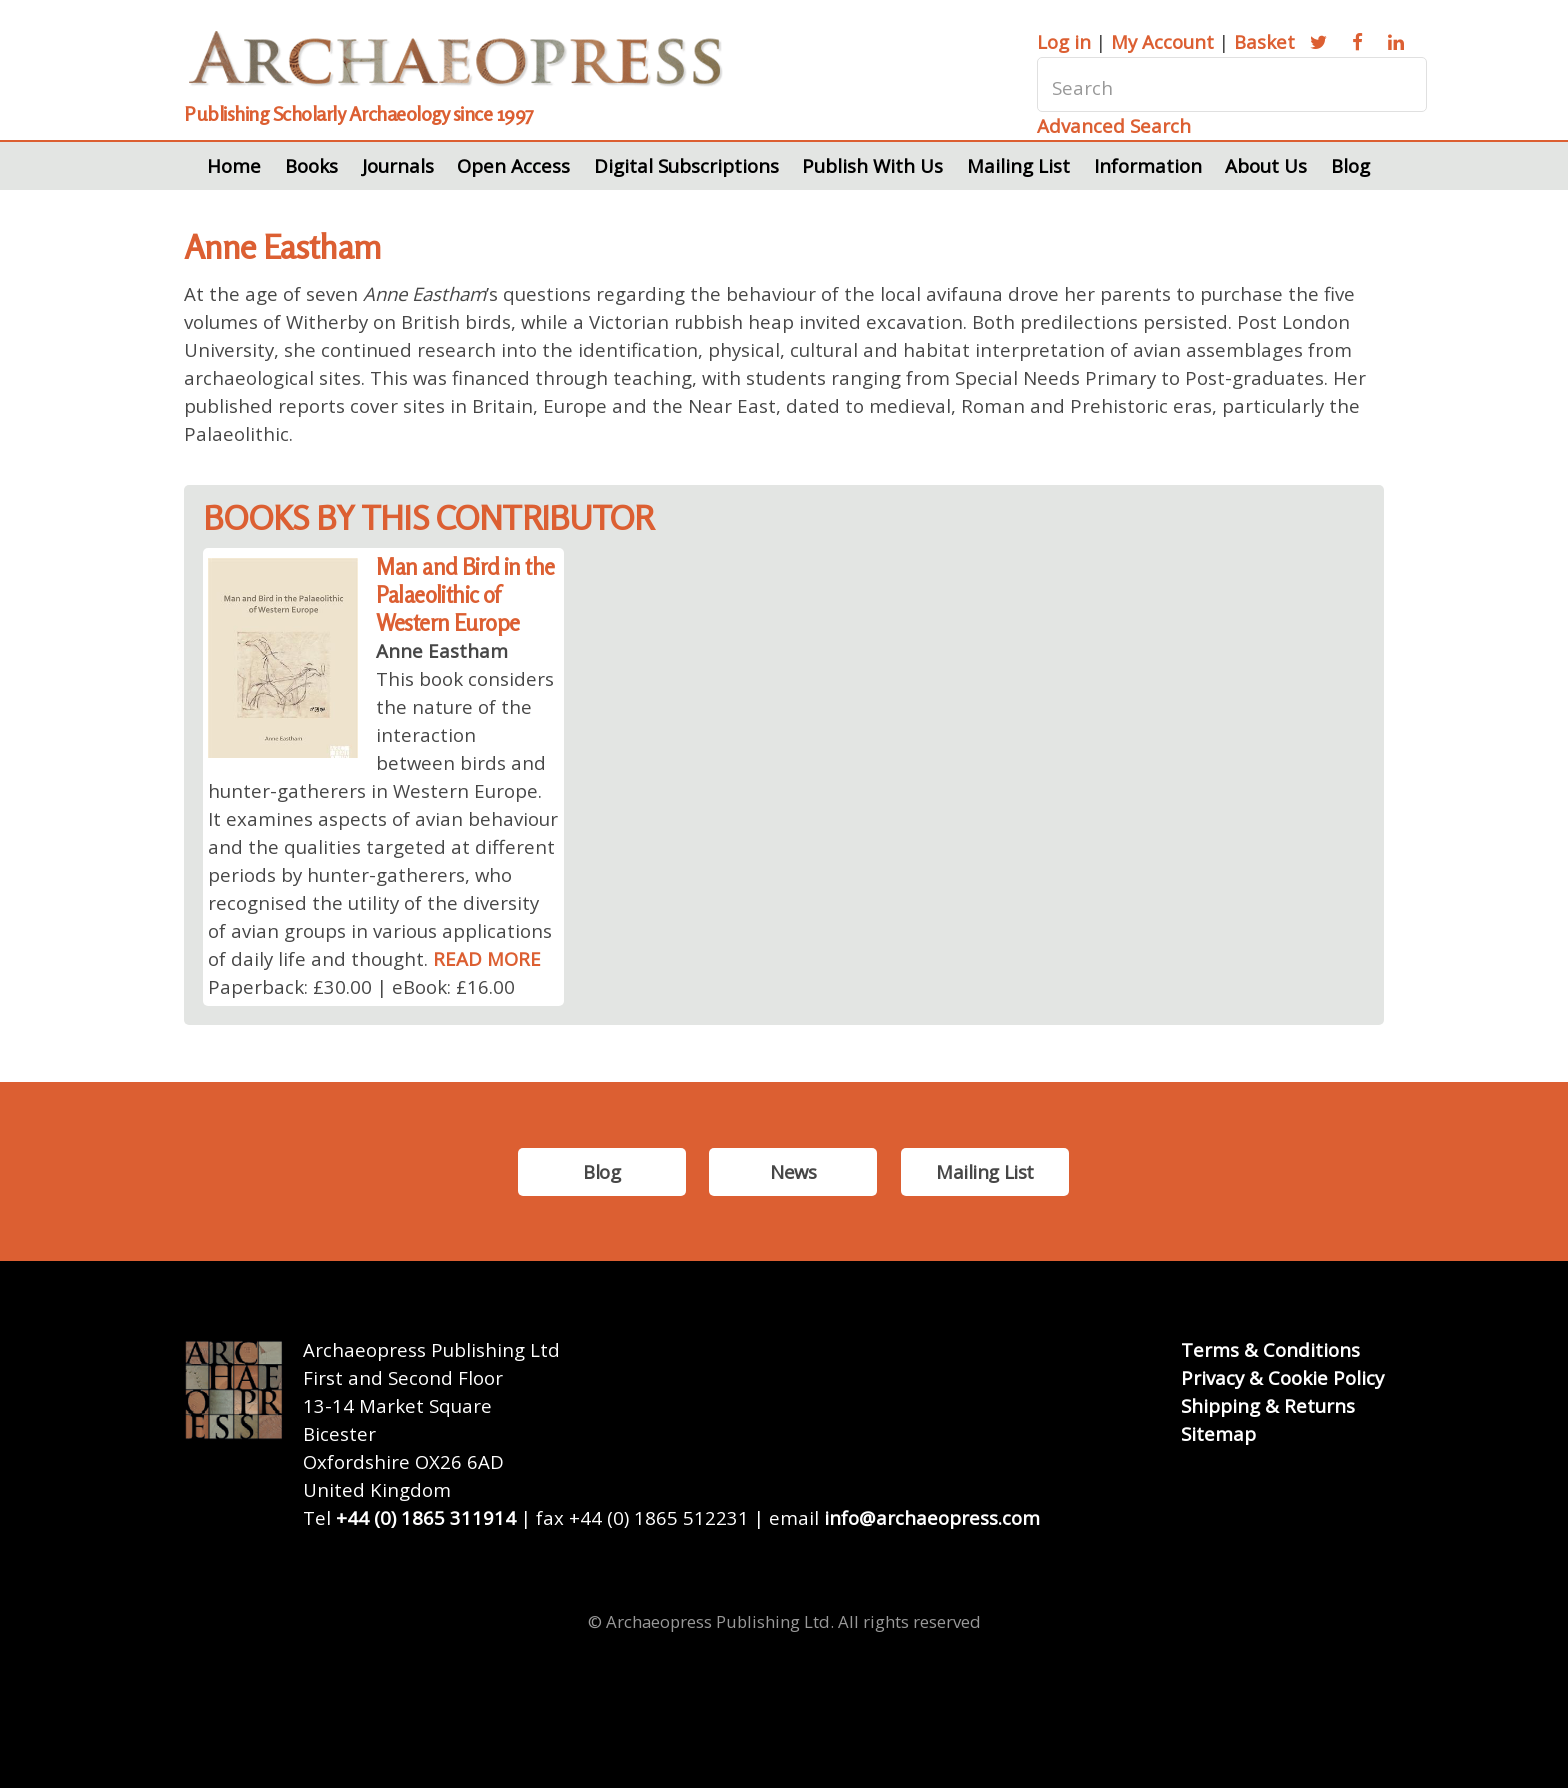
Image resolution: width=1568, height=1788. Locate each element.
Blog (1350, 165)
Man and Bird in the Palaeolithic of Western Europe (465, 594)
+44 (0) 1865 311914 (426, 1517)
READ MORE (487, 958)
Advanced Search (1114, 125)
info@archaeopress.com (932, 1517)
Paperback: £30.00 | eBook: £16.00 (361, 986)
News (793, 1171)
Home (234, 165)
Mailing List (1018, 165)
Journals (398, 165)
